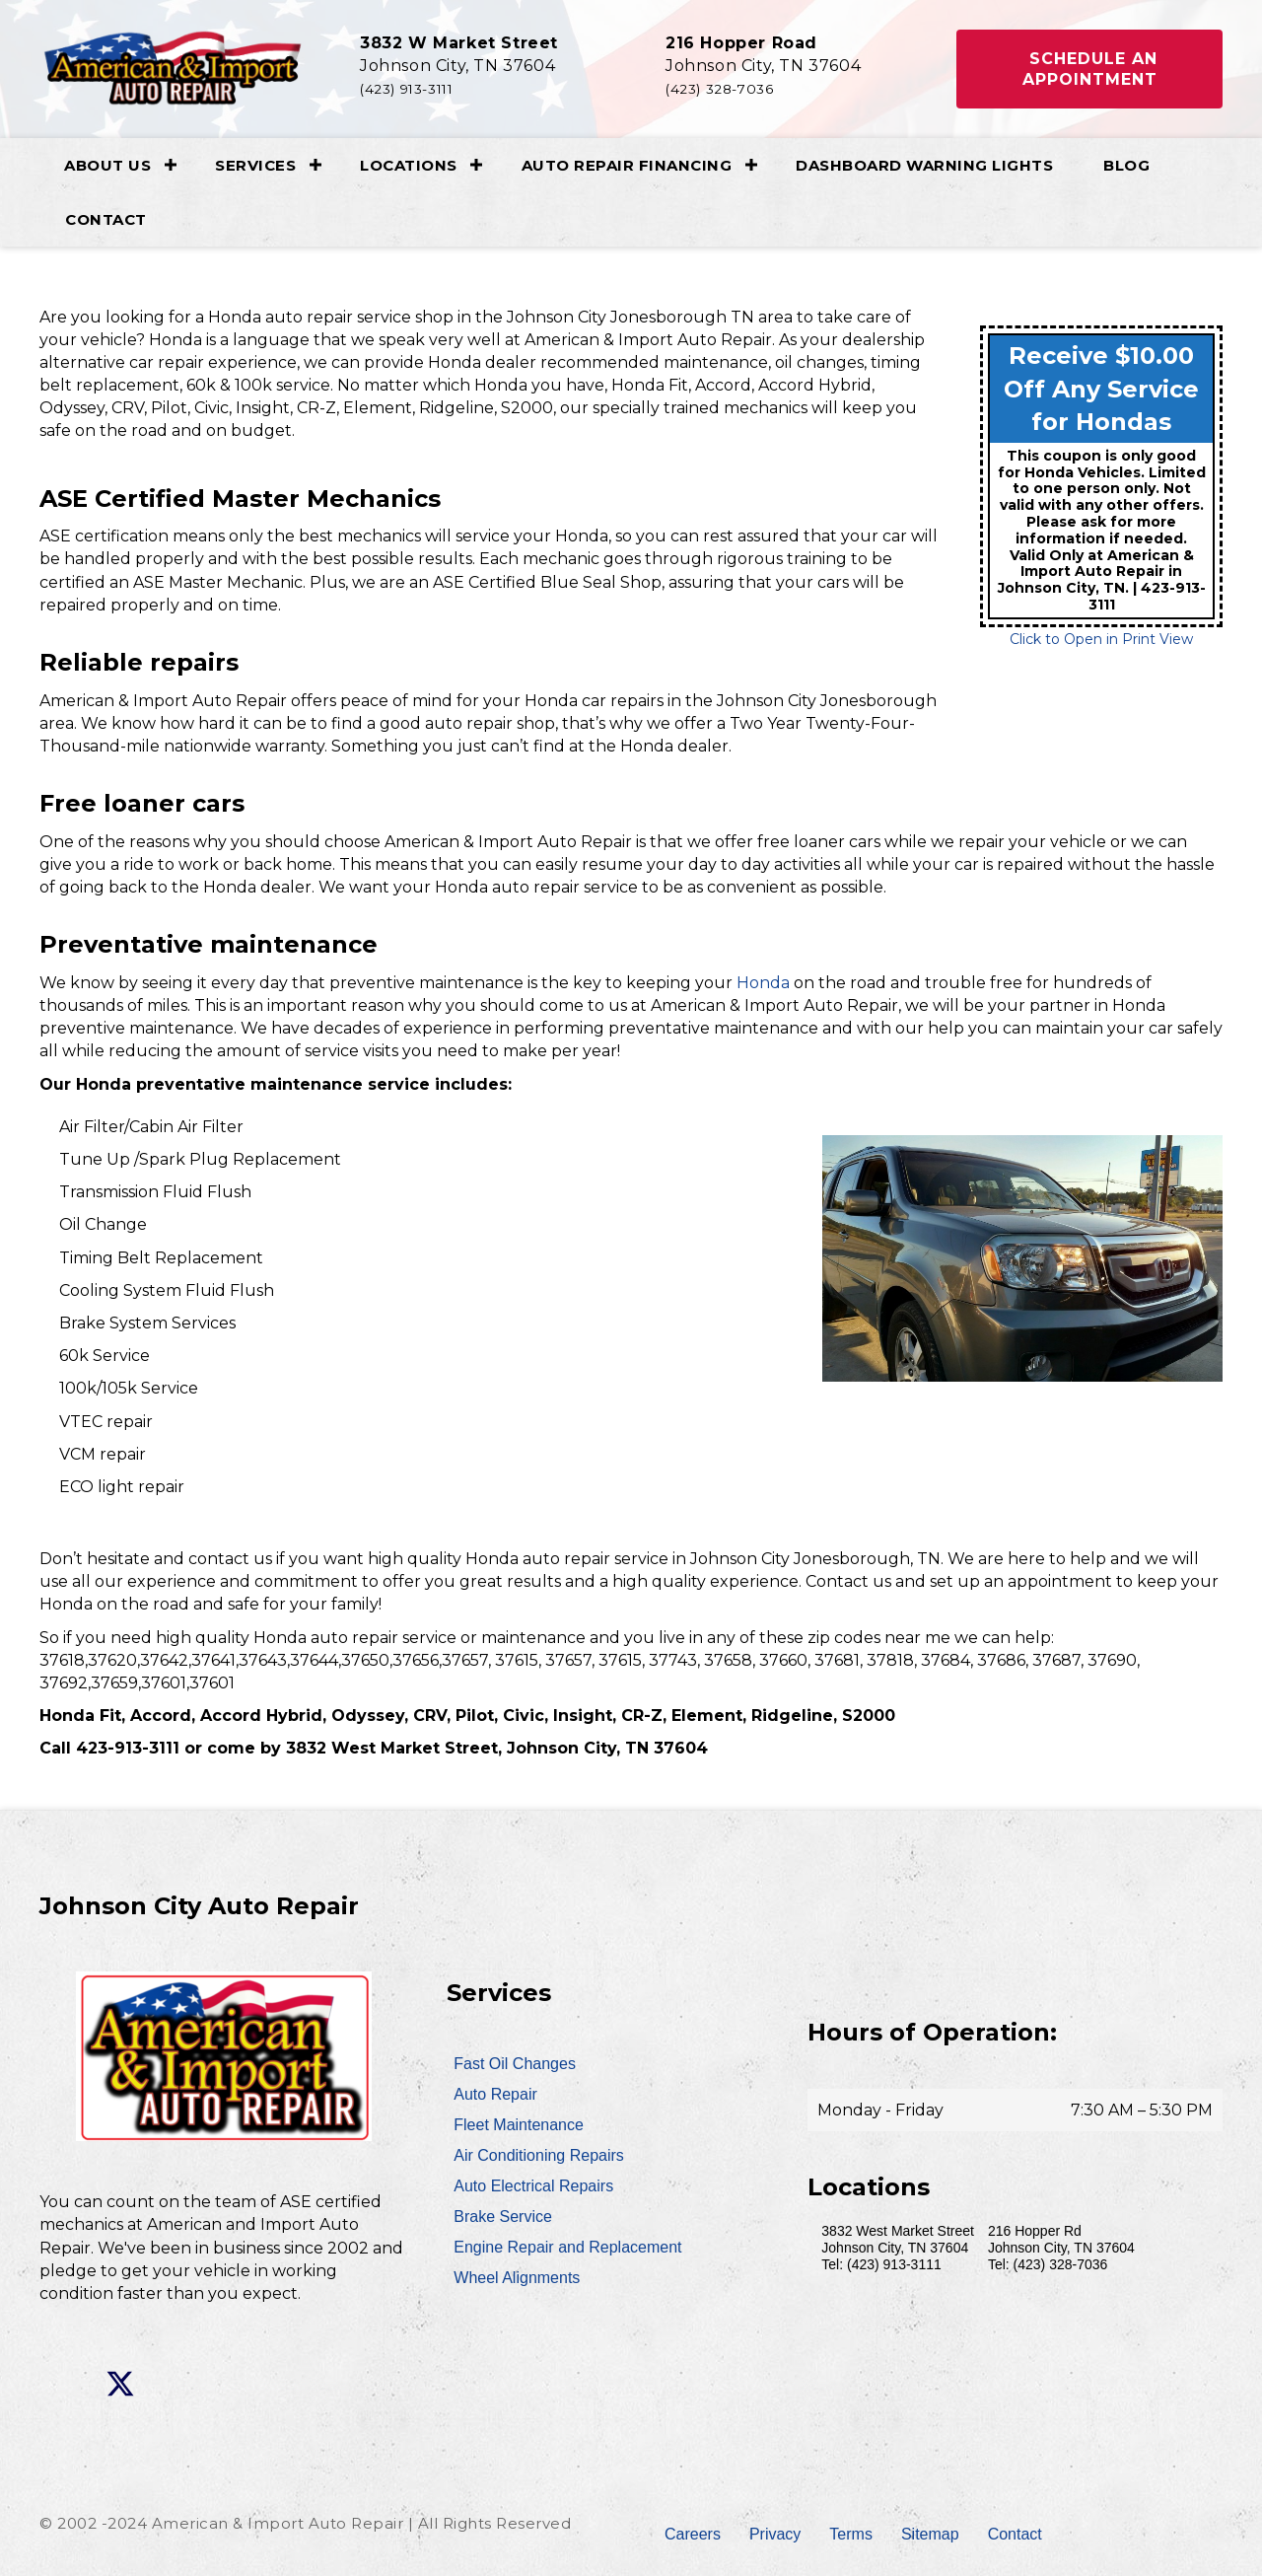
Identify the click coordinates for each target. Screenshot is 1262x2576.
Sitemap (930, 2534)
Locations (408, 165)
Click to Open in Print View (1101, 639)
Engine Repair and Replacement (567, 2247)
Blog (1126, 165)
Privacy (775, 2534)
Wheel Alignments (517, 2277)
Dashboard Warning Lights (924, 165)
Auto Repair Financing (627, 165)
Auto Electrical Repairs (533, 2186)
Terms (851, 2534)
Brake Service (503, 2216)
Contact (106, 219)
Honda (763, 982)
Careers (693, 2534)
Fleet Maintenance (519, 2124)
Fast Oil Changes (515, 2063)
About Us (107, 165)
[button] (1089, 69)
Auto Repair (495, 2094)
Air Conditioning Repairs (539, 2155)
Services (255, 165)
